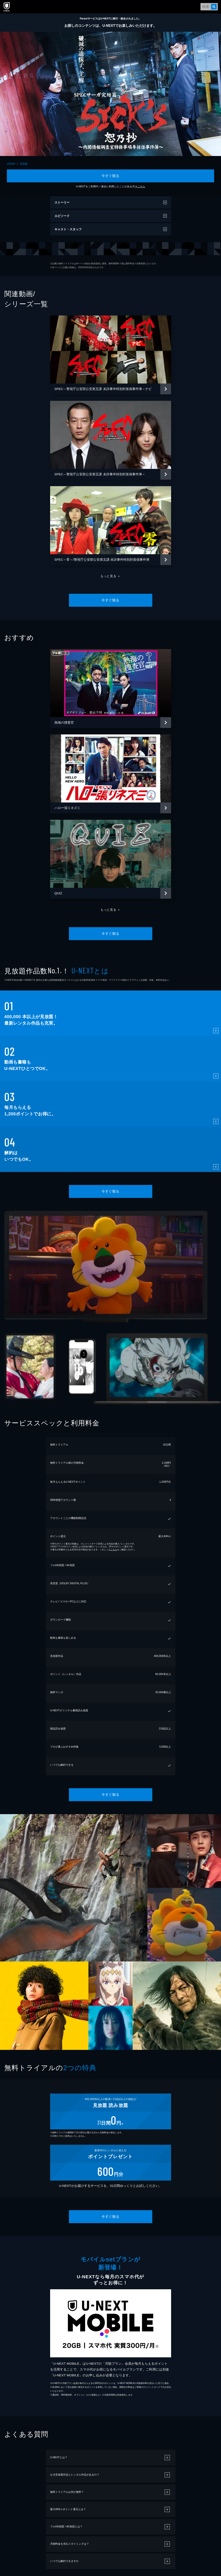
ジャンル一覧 (63, 2568)
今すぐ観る (110, 176)
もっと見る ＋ (110, 576)
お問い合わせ (110, 2568)
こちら (141, 186)
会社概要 (78, 2568)
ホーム (49, 2568)
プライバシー (93, 2568)
